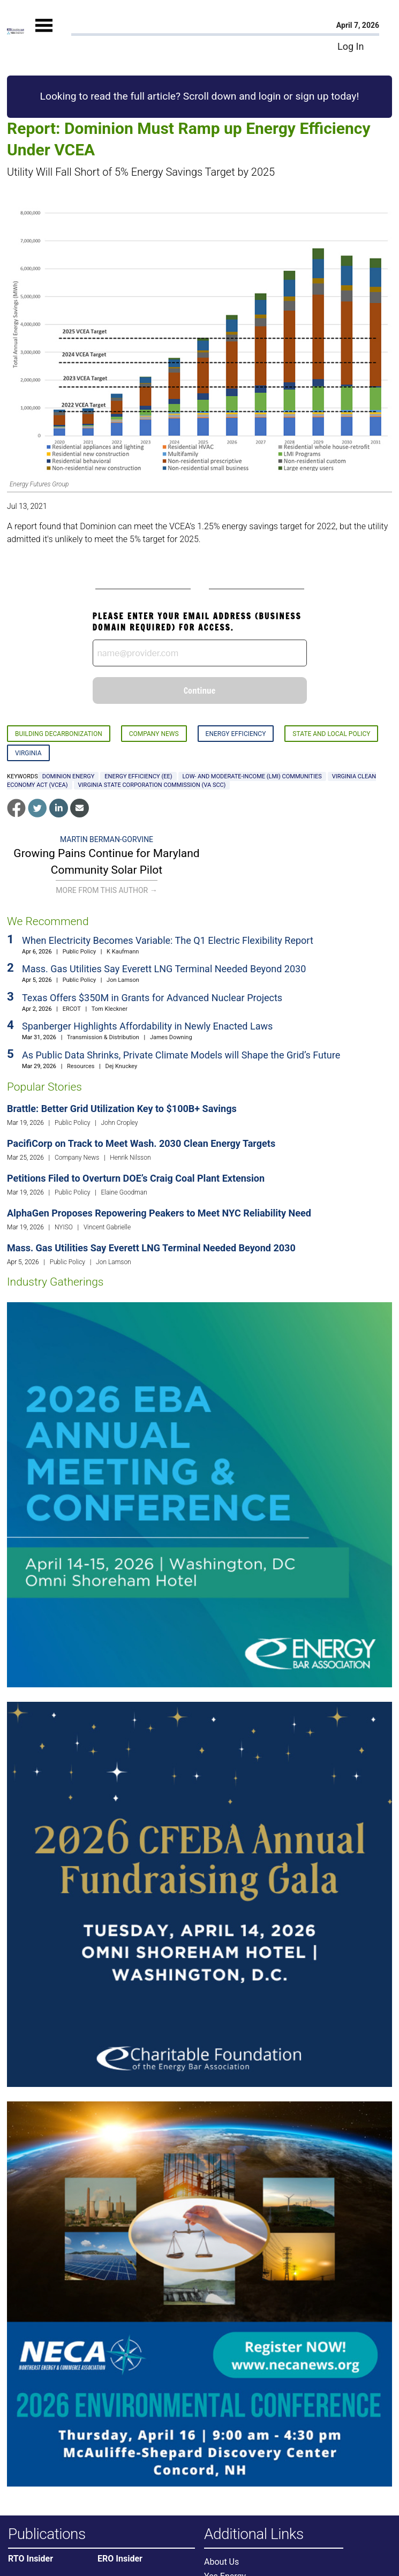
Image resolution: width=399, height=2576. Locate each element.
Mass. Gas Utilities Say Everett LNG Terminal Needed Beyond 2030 (164, 968)
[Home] (15, 30)
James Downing (171, 1037)
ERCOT (72, 1008)
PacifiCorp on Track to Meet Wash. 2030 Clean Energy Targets (141, 1143)
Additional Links (254, 2534)
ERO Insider (119, 2559)
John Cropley (119, 1122)
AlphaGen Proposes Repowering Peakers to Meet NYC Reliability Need (159, 1213)
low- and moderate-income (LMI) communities (252, 776)
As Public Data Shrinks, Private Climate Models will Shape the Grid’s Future (181, 1055)
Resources (81, 1066)
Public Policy (79, 951)
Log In (350, 46)
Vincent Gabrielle (107, 1227)
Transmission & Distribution (103, 1037)
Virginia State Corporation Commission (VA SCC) (152, 785)
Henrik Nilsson (130, 1157)
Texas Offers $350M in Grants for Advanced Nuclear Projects (152, 997)
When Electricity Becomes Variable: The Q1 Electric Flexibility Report (167, 940)
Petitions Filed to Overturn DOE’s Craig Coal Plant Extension (136, 1178)
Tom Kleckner (109, 1008)
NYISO (64, 1227)
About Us (221, 2562)
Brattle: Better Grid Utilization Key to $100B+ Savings (122, 1108)
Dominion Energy (68, 776)
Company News (154, 734)
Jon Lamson (123, 980)
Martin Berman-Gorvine (106, 839)
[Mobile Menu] (43, 35)
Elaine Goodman (124, 1192)
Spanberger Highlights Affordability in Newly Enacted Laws (147, 1026)
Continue (200, 690)
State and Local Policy (331, 734)
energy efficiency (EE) (138, 776)
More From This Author (106, 890)
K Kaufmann (123, 951)
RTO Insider (30, 2559)
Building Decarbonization (58, 734)
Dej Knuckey (122, 1066)
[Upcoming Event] (199, 1493)
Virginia (28, 753)
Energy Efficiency (236, 734)
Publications (47, 2534)
